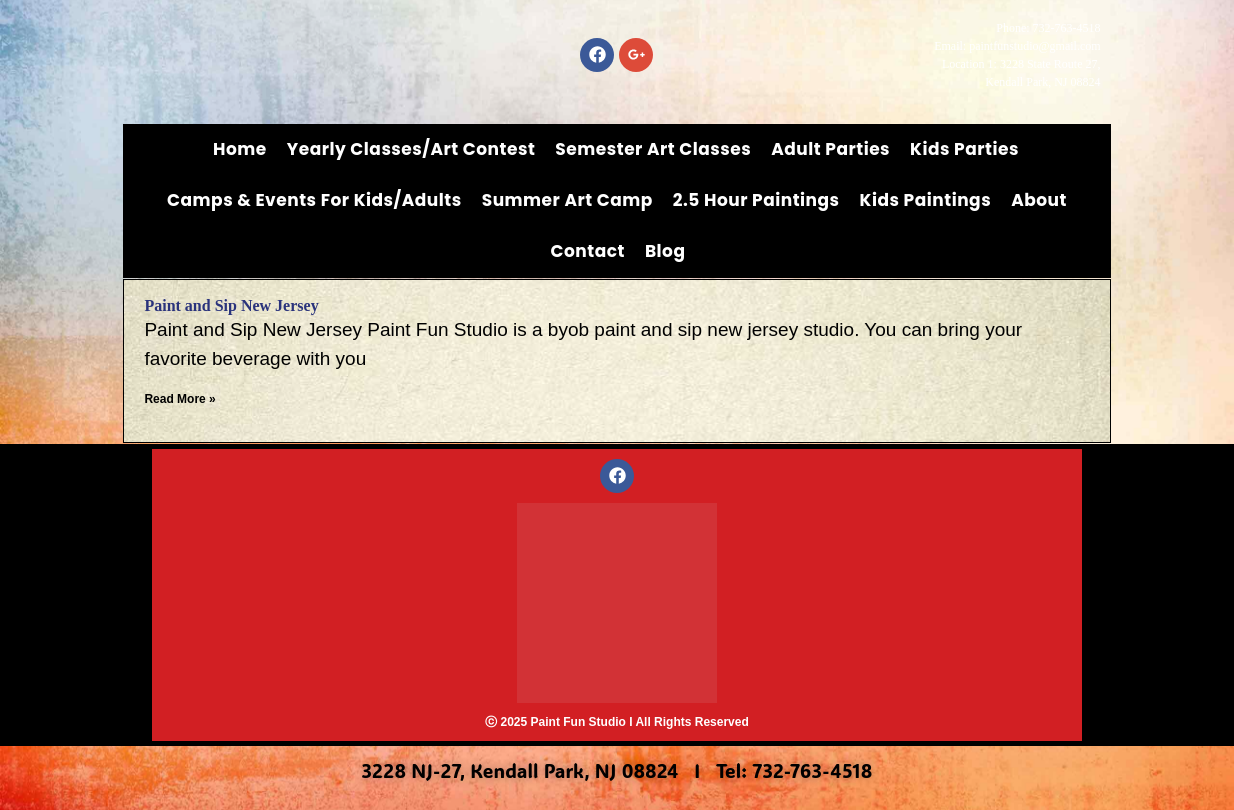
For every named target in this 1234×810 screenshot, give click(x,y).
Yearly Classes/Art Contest (411, 149)
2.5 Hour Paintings (756, 200)
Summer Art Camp (567, 200)
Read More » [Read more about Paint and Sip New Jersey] (179, 399)
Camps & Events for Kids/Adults (314, 200)
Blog (665, 251)
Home (240, 149)
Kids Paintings (926, 200)
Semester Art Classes (653, 149)
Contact (588, 251)
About (1039, 200)
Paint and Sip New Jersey (231, 305)
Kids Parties (964, 149)
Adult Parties (830, 149)
